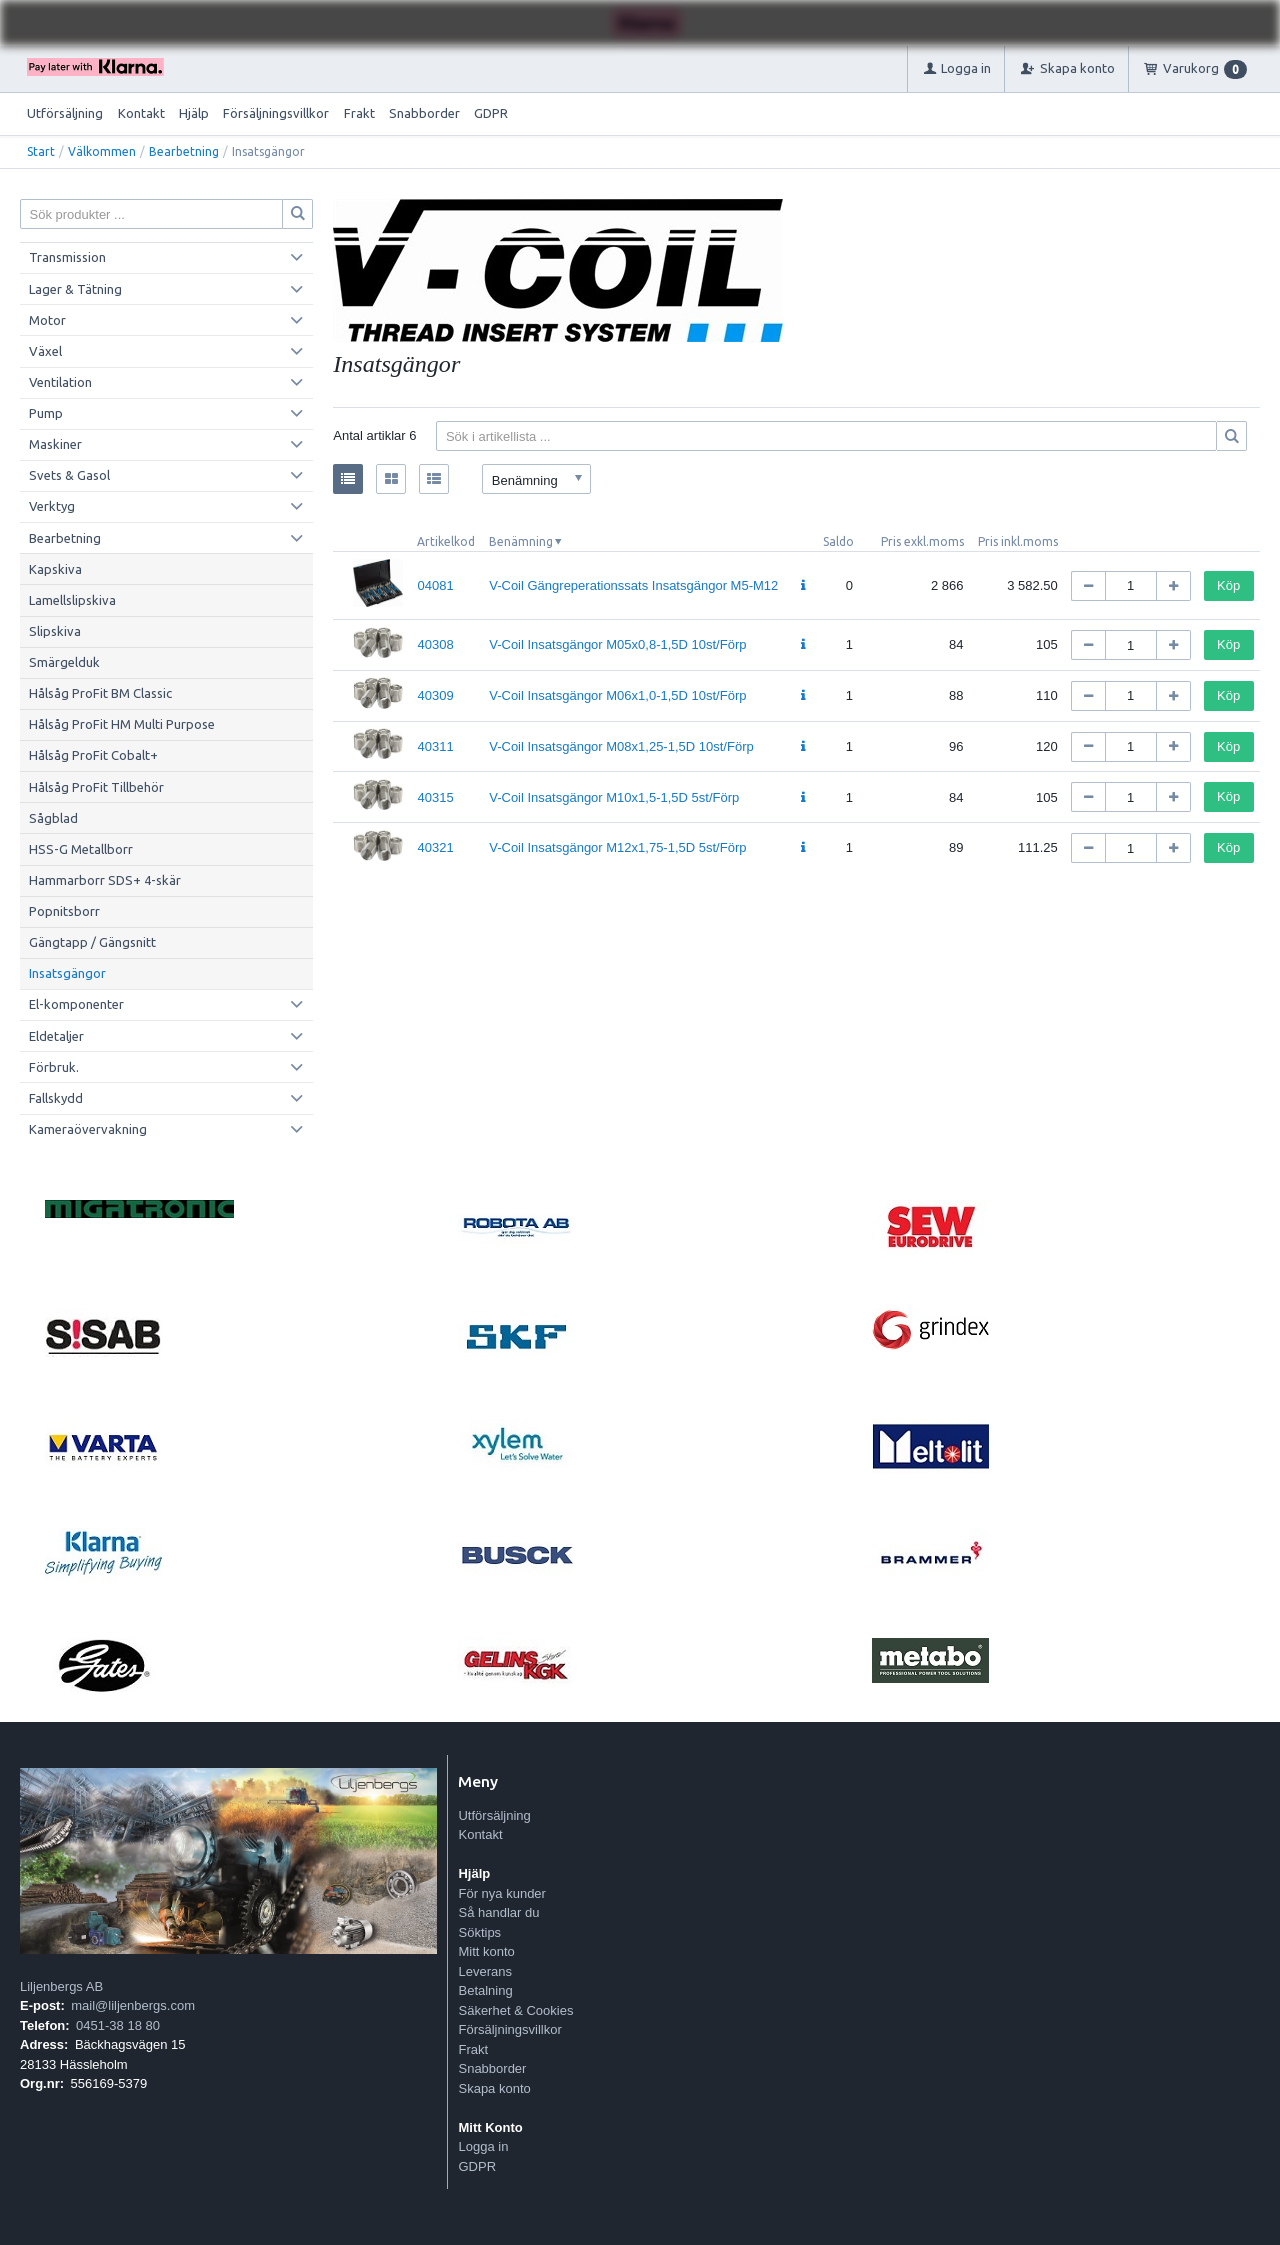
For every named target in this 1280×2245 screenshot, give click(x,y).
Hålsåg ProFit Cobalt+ (93, 755)
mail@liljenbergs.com (133, 2005)
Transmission (67, 257)
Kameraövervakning (88, 1129)
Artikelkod (446, 541)
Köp (1228, 585)
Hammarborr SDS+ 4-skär (105, 880)
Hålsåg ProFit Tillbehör (96, 787)
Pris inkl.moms (1018, 541)
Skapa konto (494, 2088)
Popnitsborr (64, 911)
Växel (45, 351)
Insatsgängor (67, 973)
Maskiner (55, 444)
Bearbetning (184, 151)
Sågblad (53, 818)
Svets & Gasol (69, 475)
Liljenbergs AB (61, 1986)
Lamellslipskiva (72, 600)
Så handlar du (498, 1912)
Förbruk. (54, 1067)
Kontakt (141, 113)
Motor (47, 320)
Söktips (479, 1932)
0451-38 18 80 (118, 2025)
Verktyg (52, 506)
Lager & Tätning (75, 289)
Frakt (359, 113)
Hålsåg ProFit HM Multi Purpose (122, 724)
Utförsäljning (65, 113)
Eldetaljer (56, 1036)
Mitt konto (486, 1951)
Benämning (521, 541)
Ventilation (60, 382)
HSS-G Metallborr (81, 849)
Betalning (485, 1990)
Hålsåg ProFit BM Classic (100, 693)
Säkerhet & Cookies (515, 2010)
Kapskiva (55, 569)
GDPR (491, 113)
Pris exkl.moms (922, 541)
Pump (46, 413)
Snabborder (424, 113)
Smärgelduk (64, 662)
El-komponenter (76, 1004)
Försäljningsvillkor (276, 113)
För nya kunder (501, 1893)
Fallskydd (56, 1098)
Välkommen (102, 151)
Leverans (484, 1971)
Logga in (483, 2146)
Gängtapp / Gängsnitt (92, 942)
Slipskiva (55, 631)
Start (41, 151)
